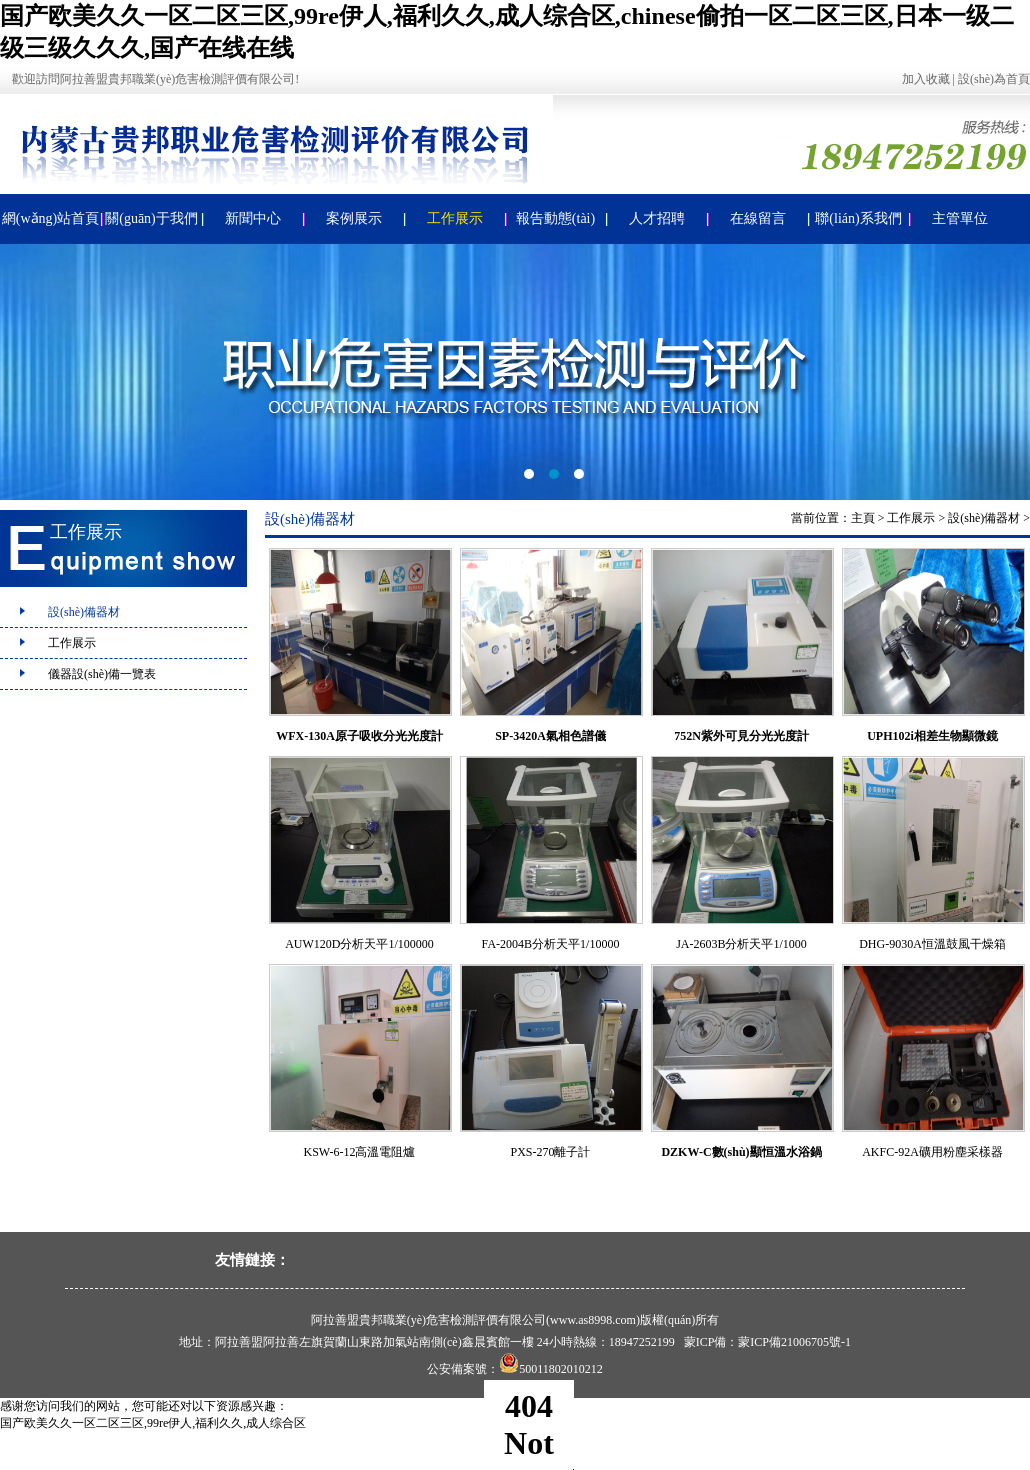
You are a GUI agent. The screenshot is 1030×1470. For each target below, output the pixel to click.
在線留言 (758, 218)
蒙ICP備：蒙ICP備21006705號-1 (767, 1342)
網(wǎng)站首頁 (50, 218)
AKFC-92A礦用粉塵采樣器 (932, 1152)
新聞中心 (253, 218)
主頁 (863, 518)
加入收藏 (926, 79)
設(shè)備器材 (84, 612)
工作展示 (455, 218)
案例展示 (354, 218)
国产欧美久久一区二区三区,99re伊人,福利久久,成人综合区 (153, 1423)
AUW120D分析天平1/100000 (359, 944)
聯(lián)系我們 (858, 218)
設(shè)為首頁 (994, 79)
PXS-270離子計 (550, 1152)
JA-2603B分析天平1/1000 (741, 944)
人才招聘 (657, 218)
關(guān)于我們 (151, 218)
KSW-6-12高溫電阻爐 (360, 1152)
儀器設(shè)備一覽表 (102, 674)
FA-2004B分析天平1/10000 (551, 944)
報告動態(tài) (555, 218)
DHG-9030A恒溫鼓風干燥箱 (932, 944)
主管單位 (960, 218)
